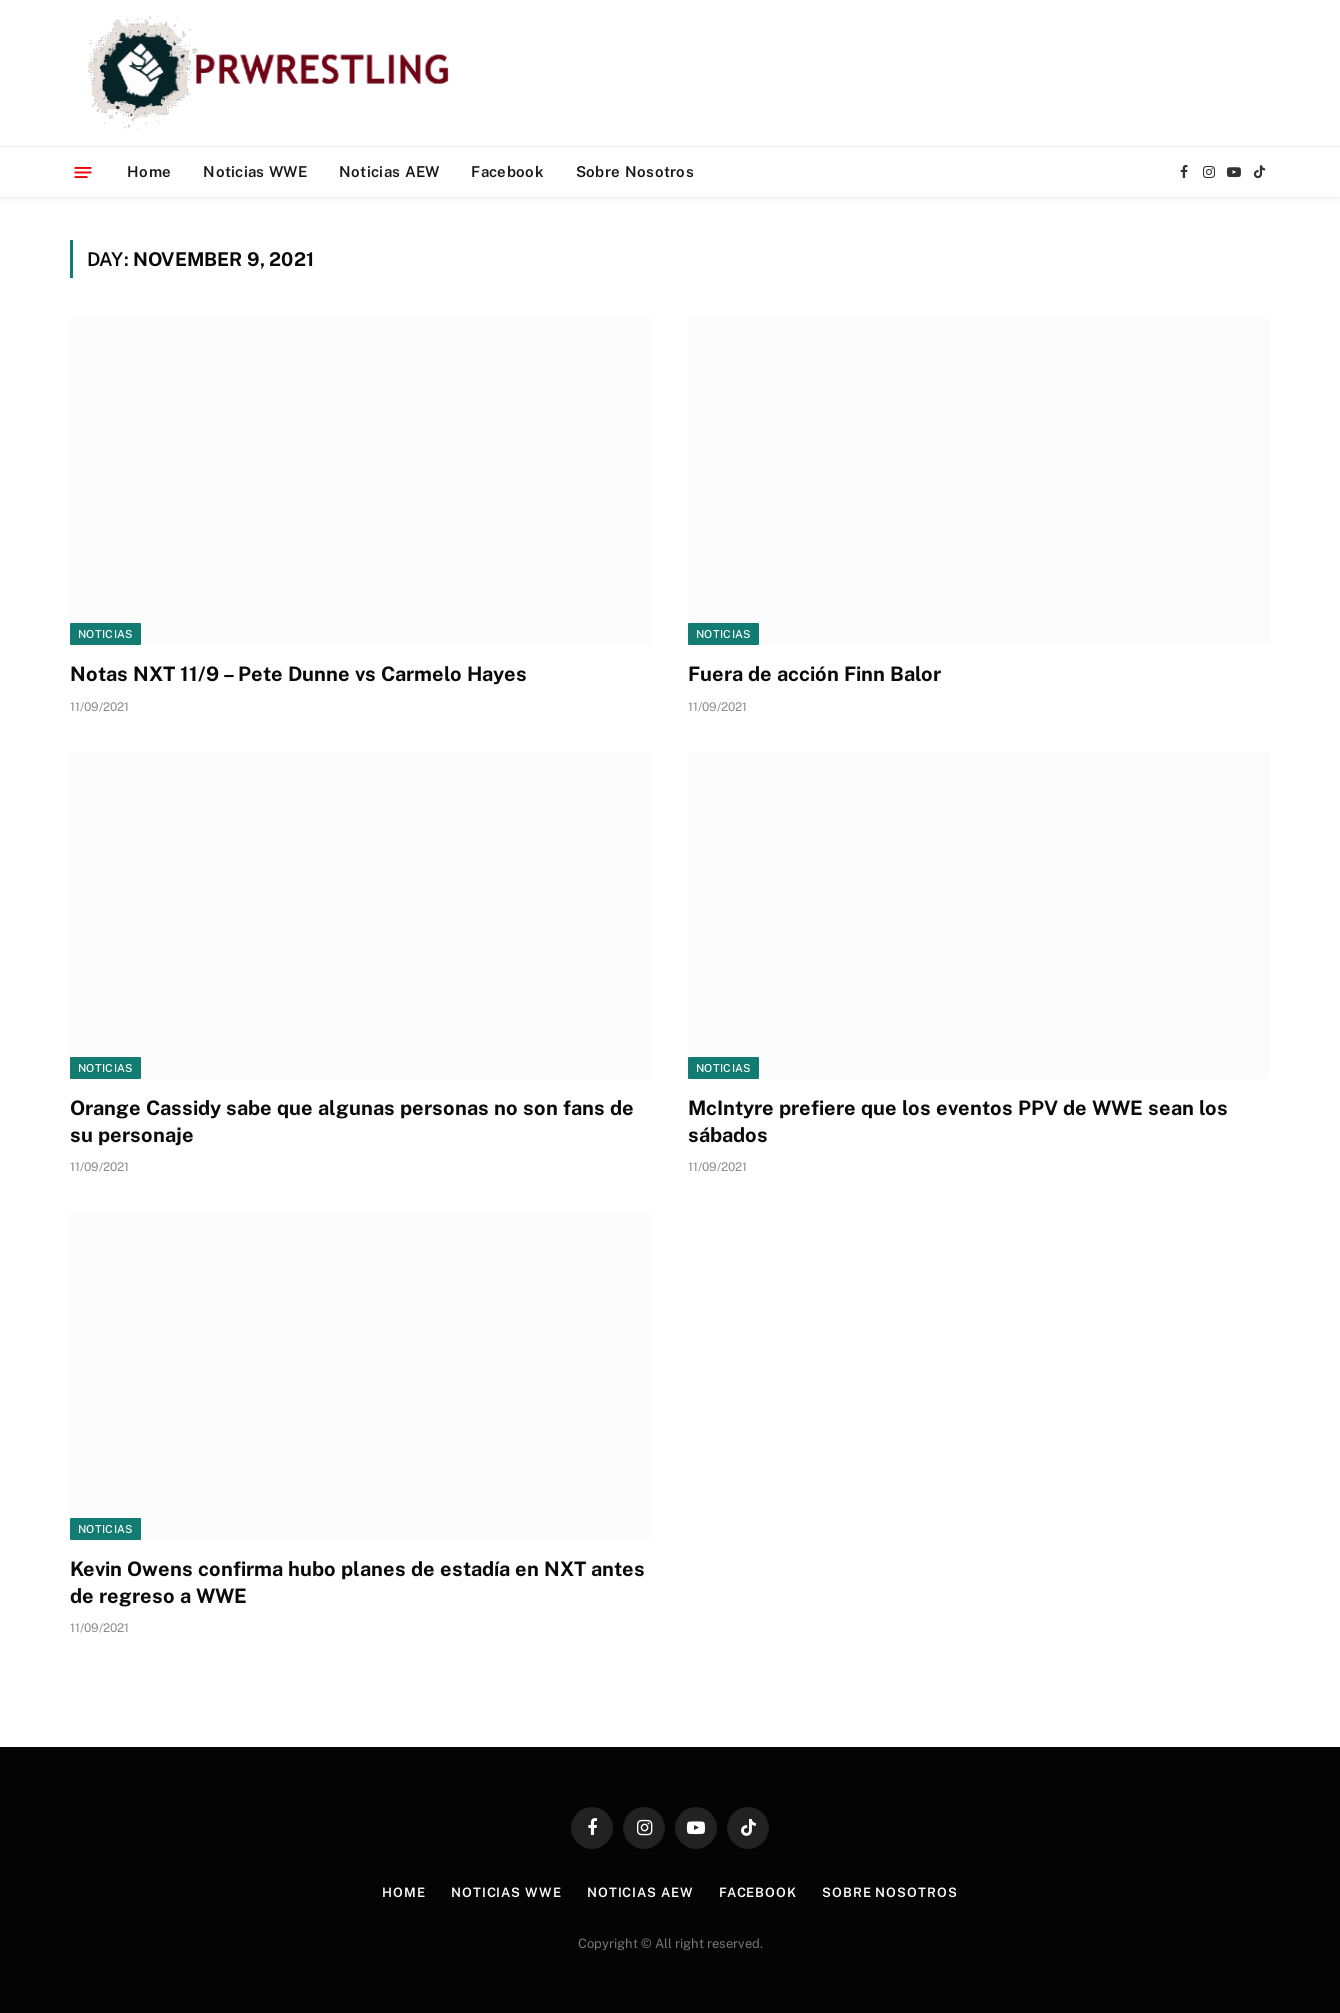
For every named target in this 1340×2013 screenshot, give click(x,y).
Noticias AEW (389, 171)
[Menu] (83, 171)
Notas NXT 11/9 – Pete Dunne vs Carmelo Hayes (298, 674)
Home (149, 171)
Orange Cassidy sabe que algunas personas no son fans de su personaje (352, 1121)
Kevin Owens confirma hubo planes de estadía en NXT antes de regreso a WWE (357, 1582)
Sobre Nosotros (635, 171)
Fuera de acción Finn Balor (814, 674)
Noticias (105, 634)
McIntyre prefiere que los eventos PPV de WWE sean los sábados (958, 1121)
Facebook (507, 171)
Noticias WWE (255, 171)
